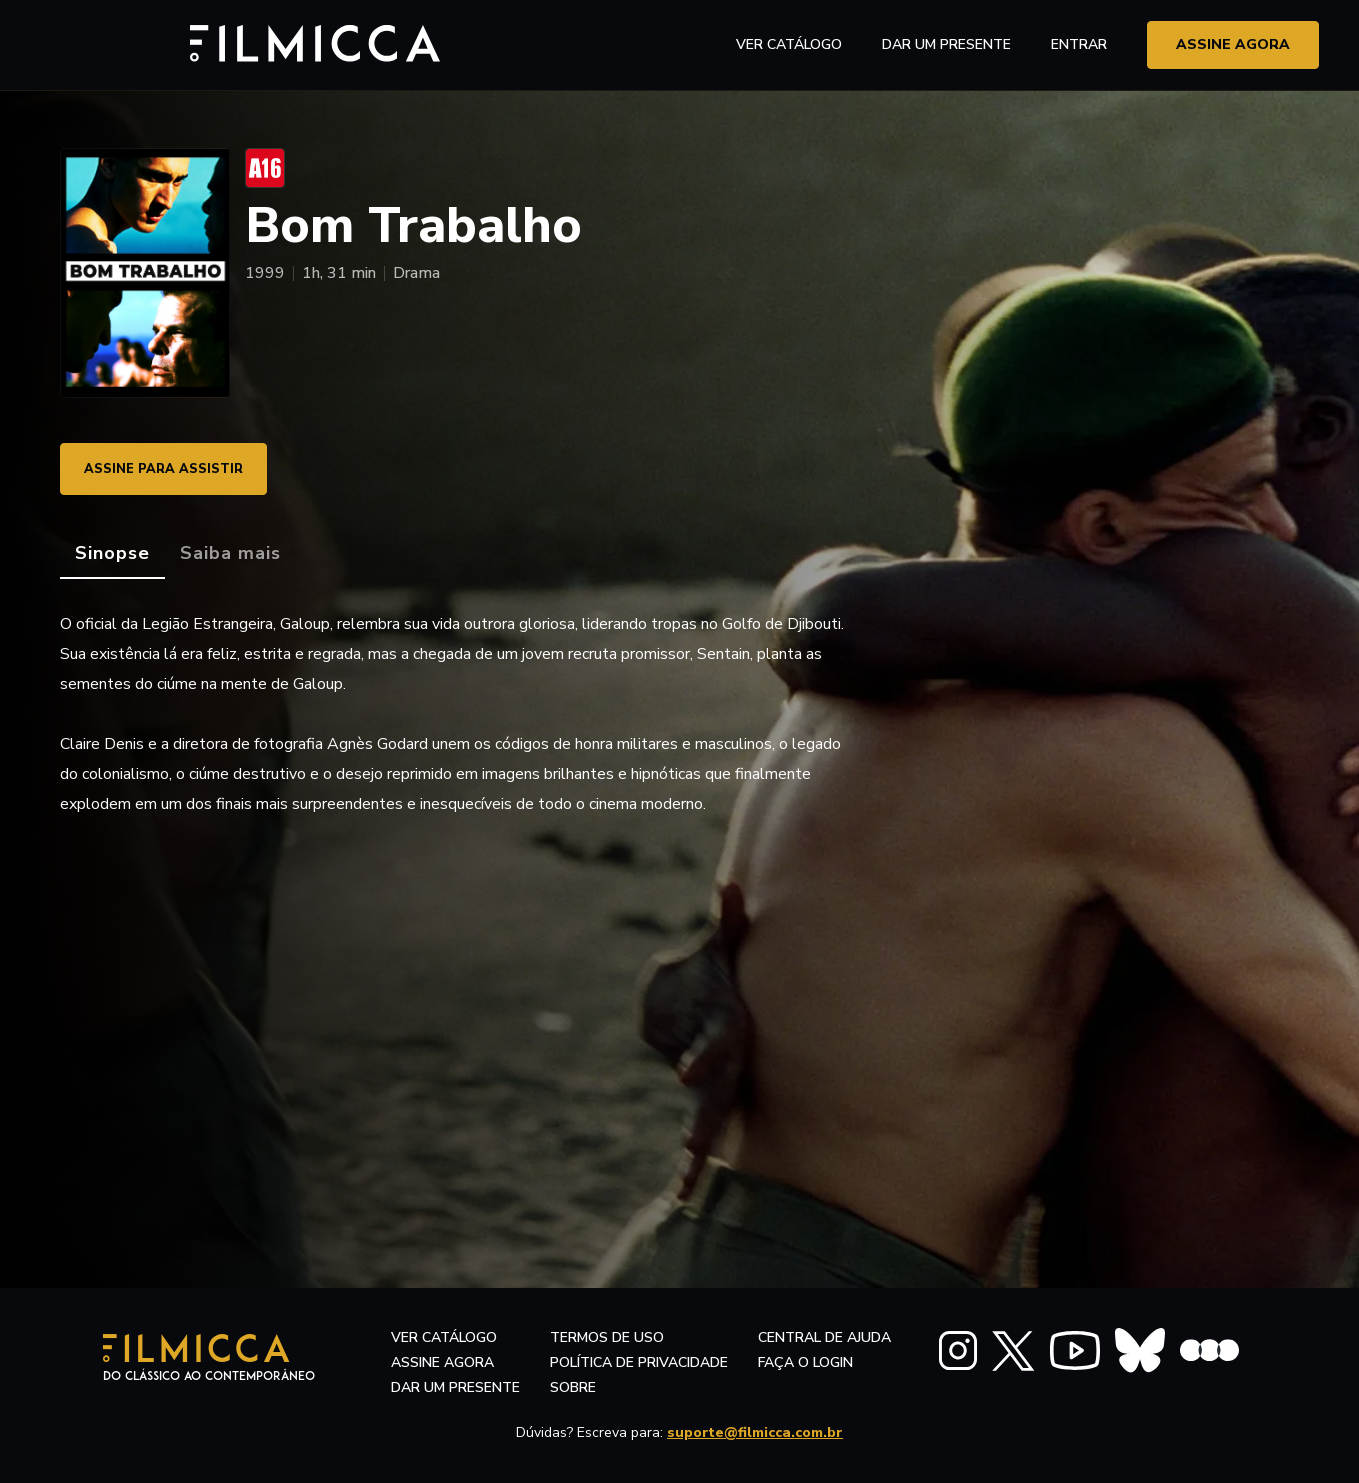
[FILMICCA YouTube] (1075, 1350)
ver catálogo (789, 44)
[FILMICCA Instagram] (958, 1350)
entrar (1079, 44)
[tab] (112, 554)
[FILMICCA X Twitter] (1013, 1351)
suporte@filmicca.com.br (755, 1432)
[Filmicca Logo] (145, 41)
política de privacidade (639, 1362)
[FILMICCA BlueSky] (1140, 1350)
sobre (573, 1387)
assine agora (1233, 44)
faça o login (805, 1362)
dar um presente (455, 1387)
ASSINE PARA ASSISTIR (176, 468)
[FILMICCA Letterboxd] (1209, 1350)
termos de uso (607, 1337)
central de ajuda (824, 1337)
